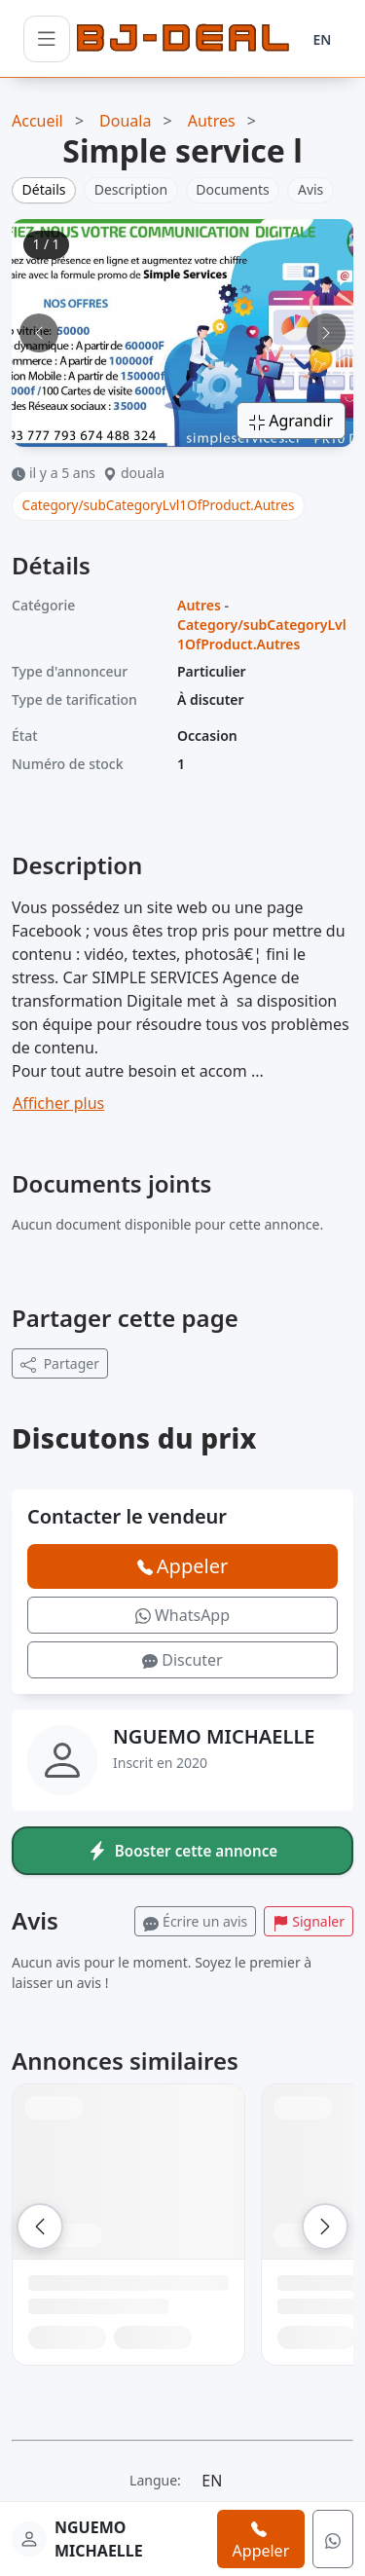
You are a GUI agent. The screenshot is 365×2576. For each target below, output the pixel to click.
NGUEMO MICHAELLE (213, 1736)
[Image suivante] (326, 332)
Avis (310, 189)
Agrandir (291, 420)
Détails (44, 189)
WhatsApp (182, 1615)
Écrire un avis (195, 1921)
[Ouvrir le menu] (46, 39)
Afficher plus (58, 1103)
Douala (125, 120)
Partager (59, 1363)
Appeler (182, 1566)
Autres (212, 120)
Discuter (182, 1660)
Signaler (309, 1921)
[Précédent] (40, 2226)
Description (130, 189)
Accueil (37, 120)
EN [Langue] (322, 39)
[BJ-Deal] (182, 39)
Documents (232, 189)
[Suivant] (325, 2226)
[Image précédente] (38, 332)
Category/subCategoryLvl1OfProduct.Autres (158, 505)
